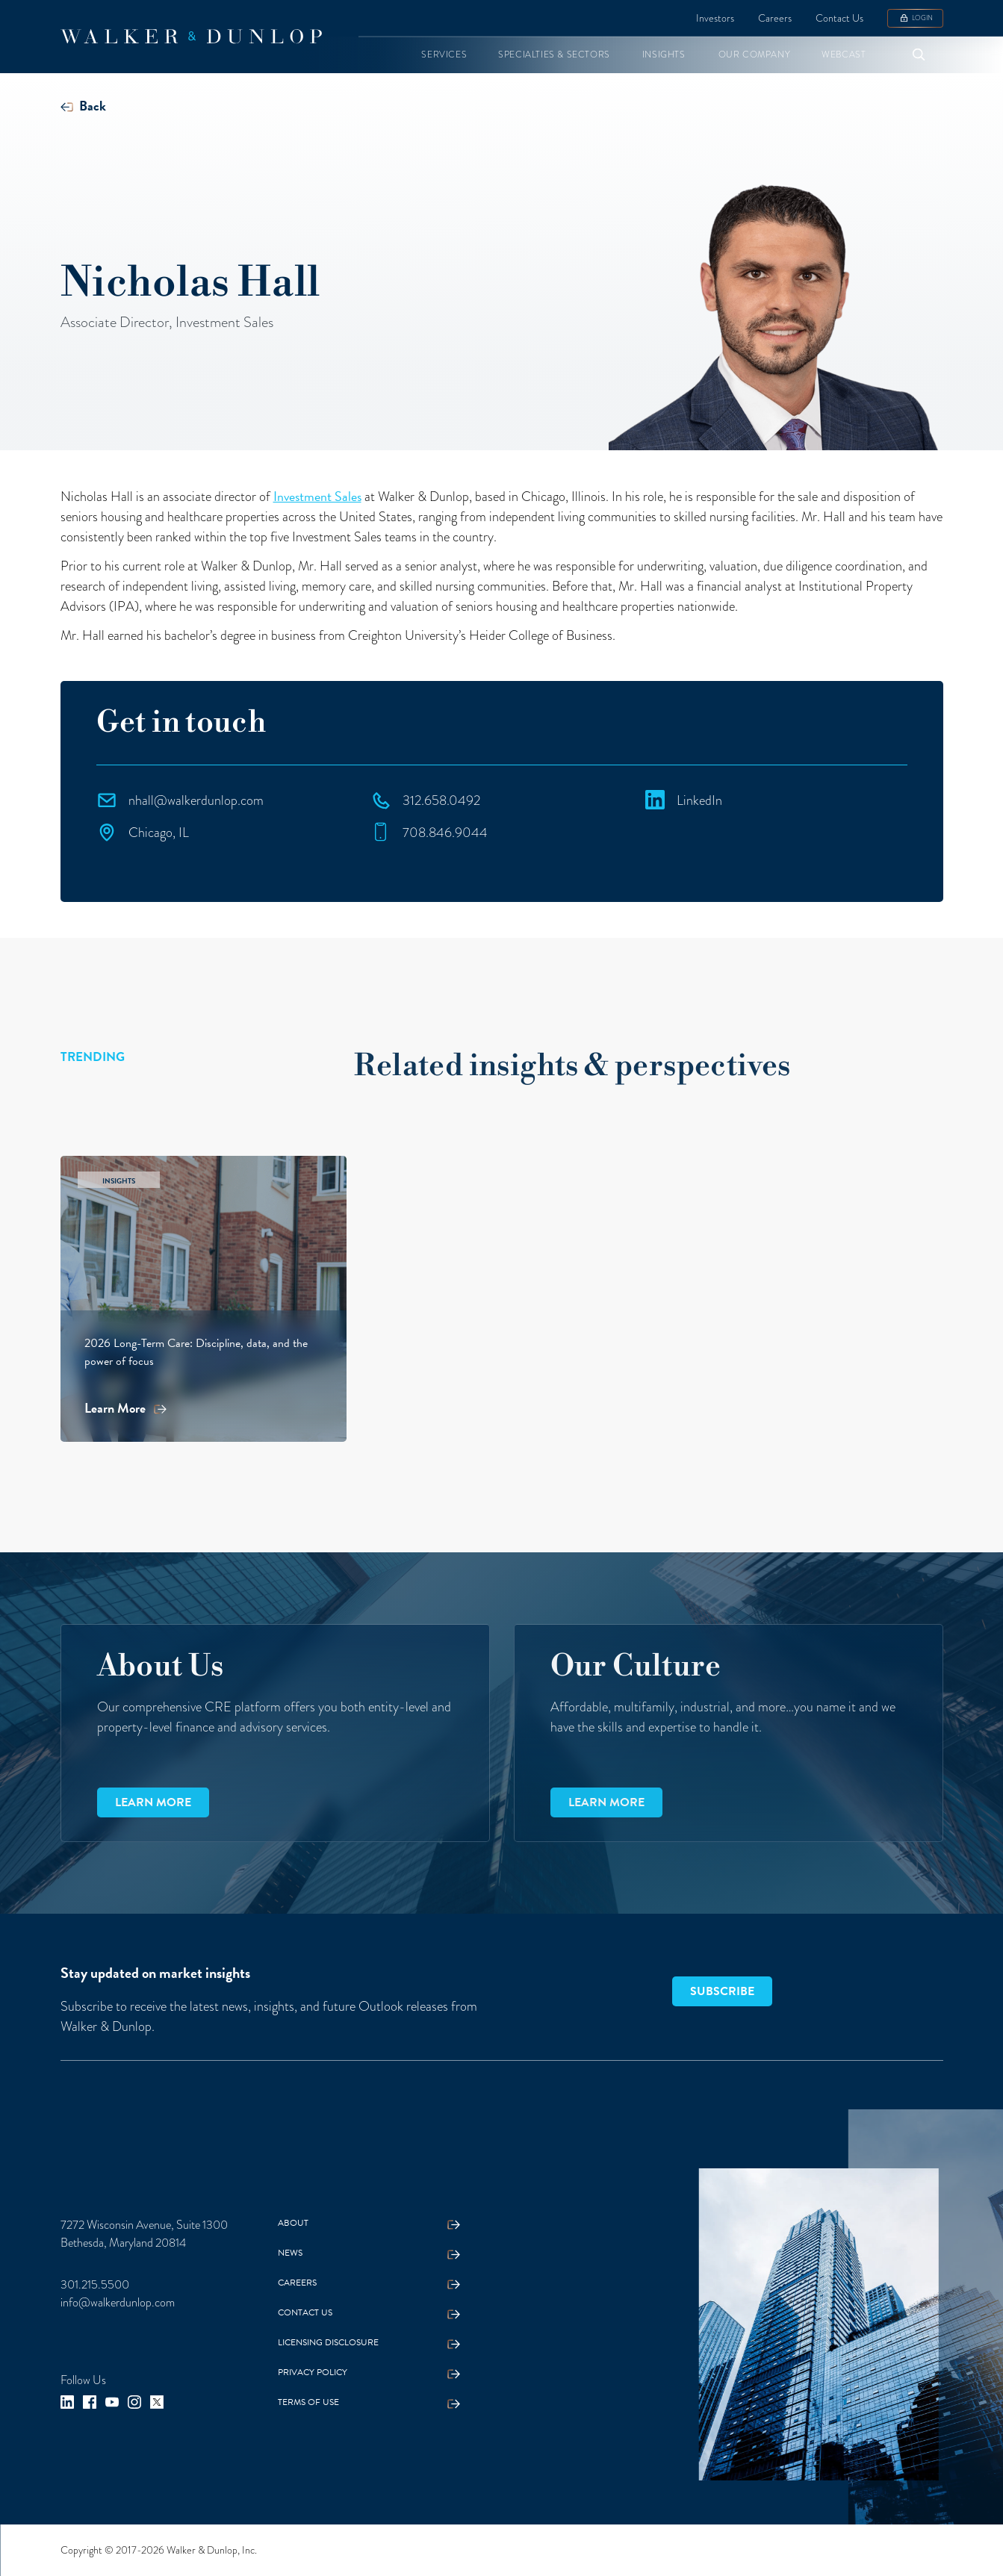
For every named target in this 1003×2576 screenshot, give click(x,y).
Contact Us (839, 18)
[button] (444, 55)
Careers (775, 18)
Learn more (153, 1802)
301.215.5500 (94, 2285)
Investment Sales (317, 496)
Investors (715, 18)
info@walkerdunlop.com (117, 2303)
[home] (191, 36)
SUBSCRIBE (722, 1991)
